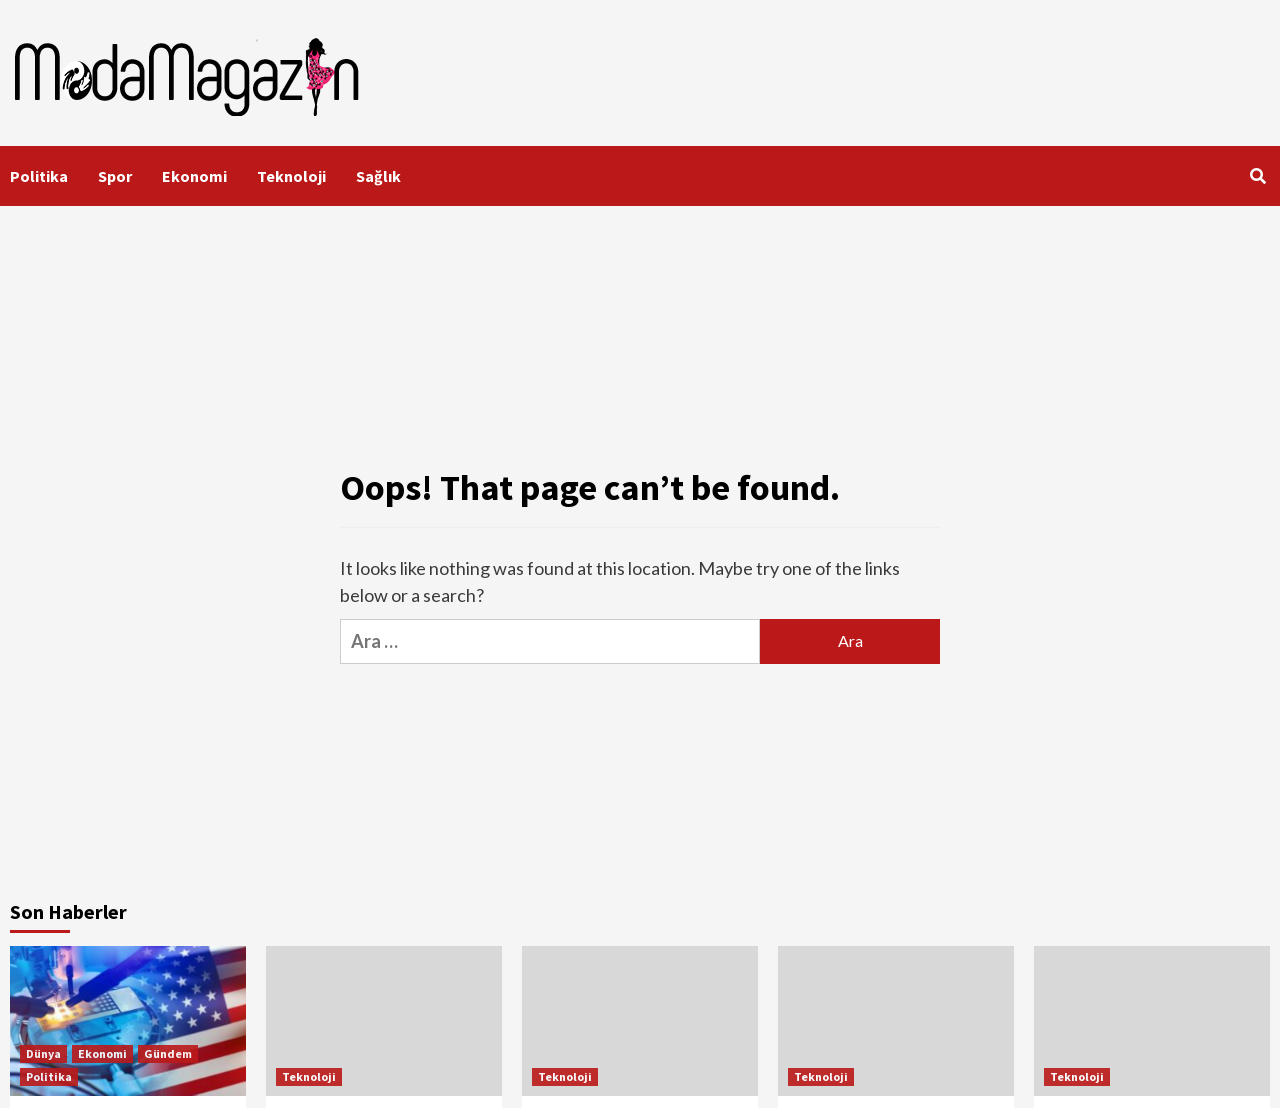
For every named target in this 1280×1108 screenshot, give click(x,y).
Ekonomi (194, 176)
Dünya (43, 1053)
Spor (115, 176)
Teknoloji (291, 176)
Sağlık (378, 176)
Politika (39, 176)
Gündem (168, 1053)
